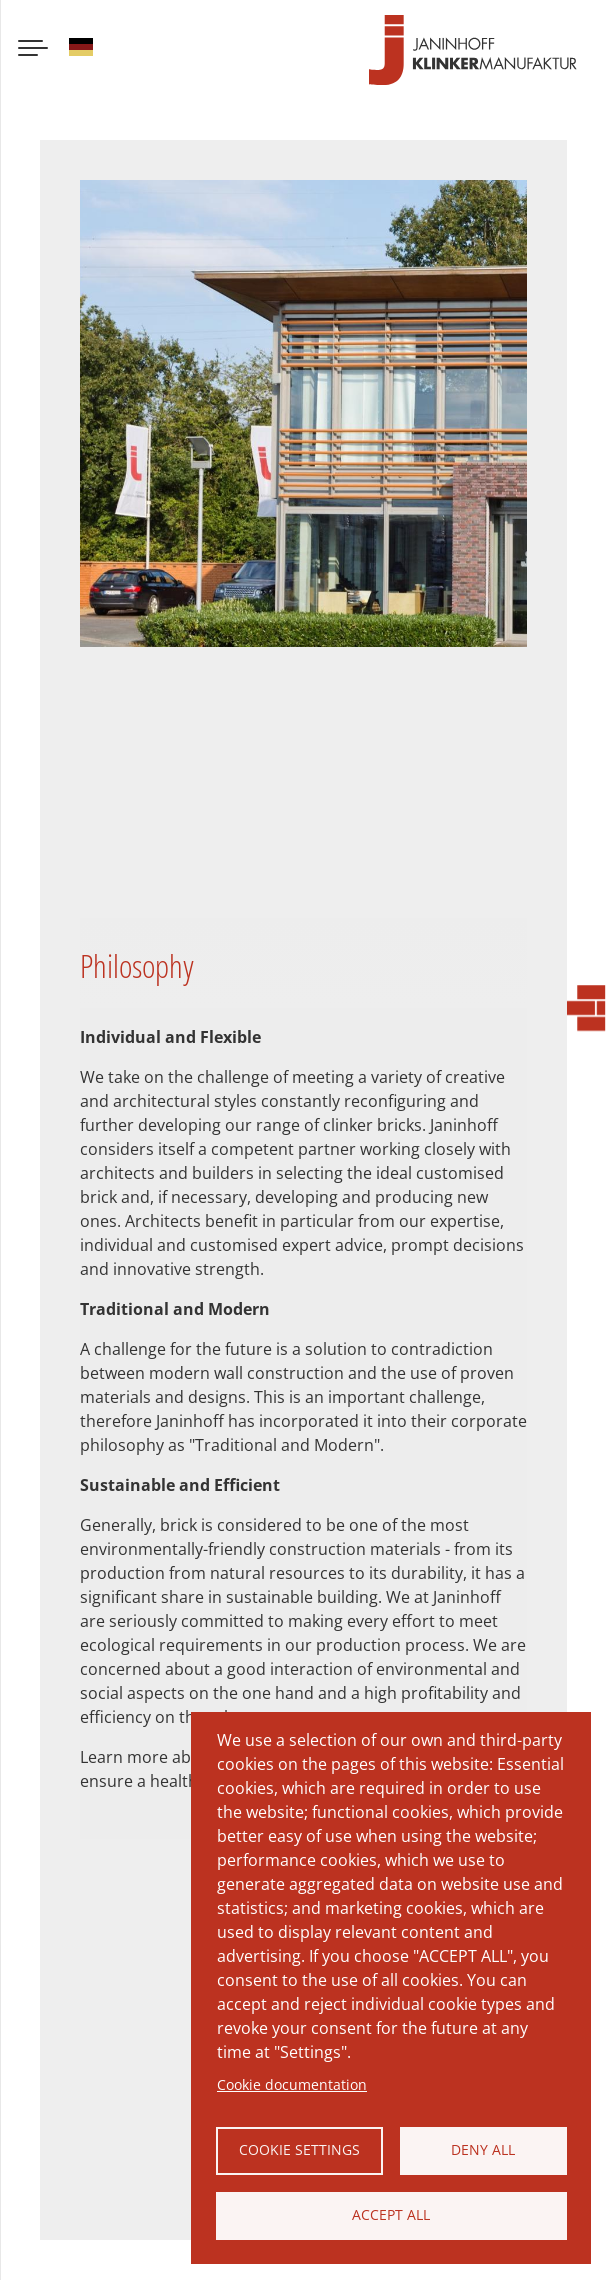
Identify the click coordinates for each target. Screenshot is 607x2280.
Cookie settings (299, 2149)
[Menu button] (33, 50)
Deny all (483, 2149)
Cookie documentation (292, 2084)
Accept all (391, 2214)
